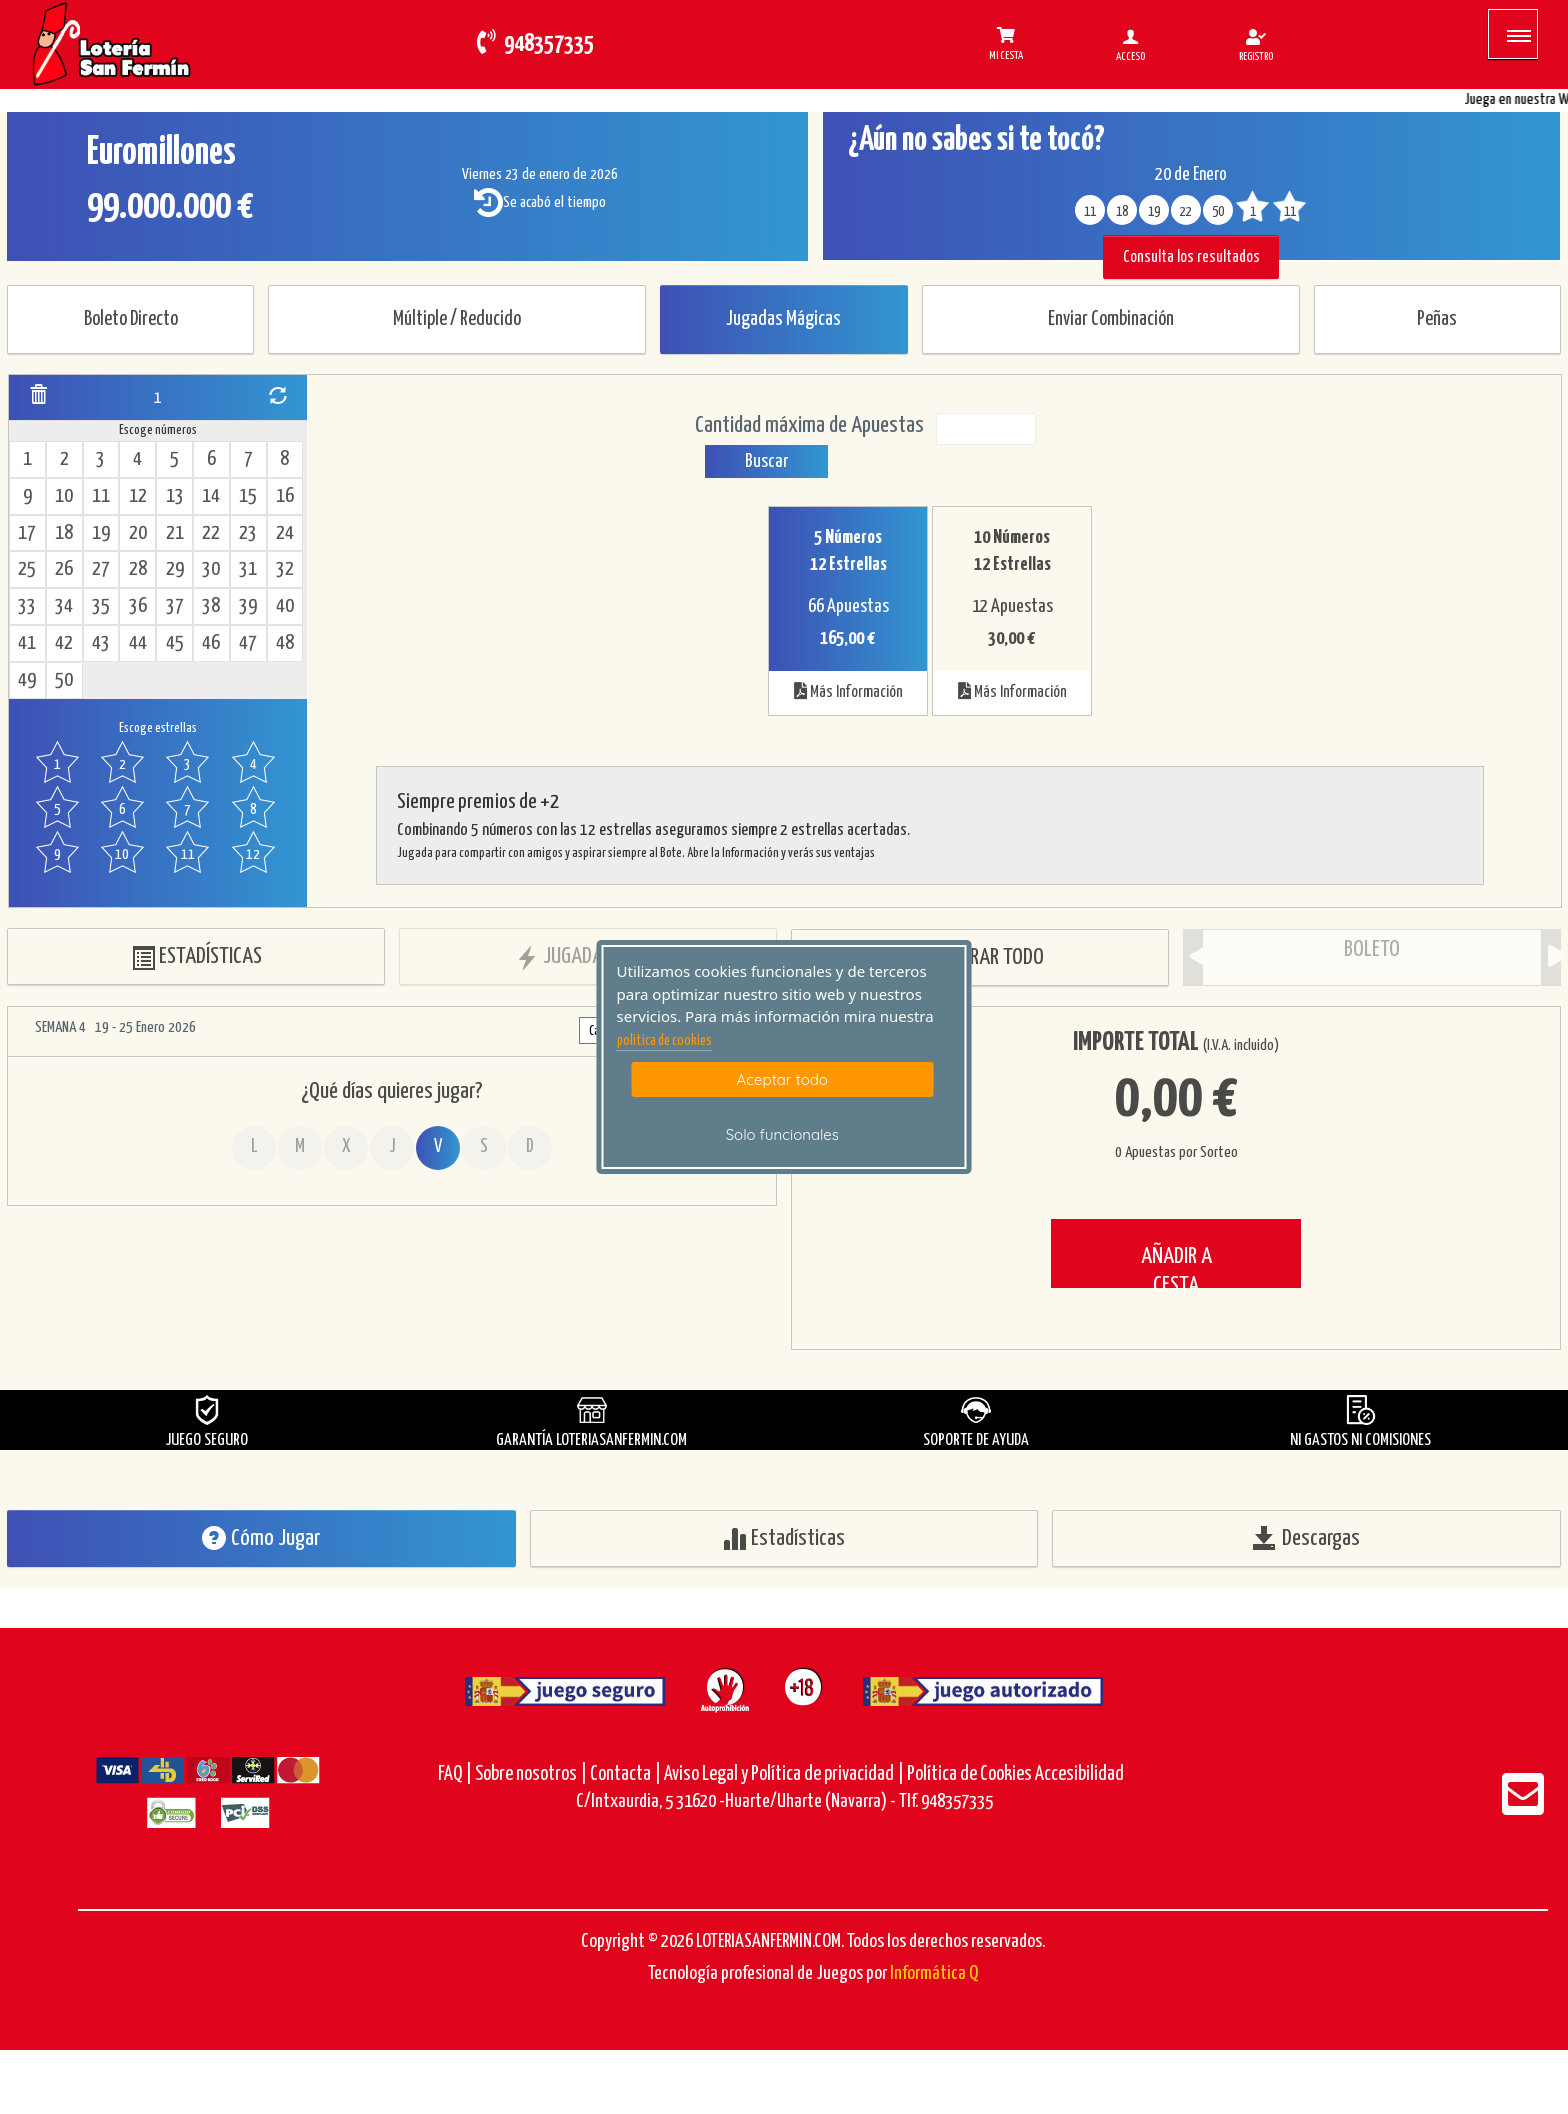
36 (138, 606)
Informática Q (934, 1973)
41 (27, 643)
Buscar (766, 461)
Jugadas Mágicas (783, 319)
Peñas (1437, 319)
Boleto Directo (131, 319)
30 (211, 569)
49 (27, 680)
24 (285, 533)
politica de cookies (664, 1041)
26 (64, 569)
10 (64, 496)
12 (138, 496)
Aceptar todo (782, 1079)
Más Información (848, 691)
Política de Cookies (969, 1774)
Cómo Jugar (261, 1538)
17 (27, 533)
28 (138, 569)
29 (175, 569)
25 (27, 569)
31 (248, 569)
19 (101, 533)
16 (285, 496)
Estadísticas (783, 1538)
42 (64, 643)
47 (248, 643)
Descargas (1306, 1538)
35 (101, 606)
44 (138, 643)
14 (211, 496)
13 (175, 496)
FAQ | (456, 1774)
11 (101, 496)
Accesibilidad (1079, 1774)
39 (248, 606)
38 (211, 606)
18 (64, 533)
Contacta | (625, 1774)
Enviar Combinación (1111, 319)
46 (211, 643)
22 (211, 533)
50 (64, 680)
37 (175, 606)
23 (248, 533)
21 (175, 533)
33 (27, 606)
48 (285, 643)
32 (285, 569)
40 (285, 606)
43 (101, 643)
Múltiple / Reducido (457, 319)
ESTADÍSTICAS (196, 957)
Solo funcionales (782, 1134)
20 (138, 533)
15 (248, 496)
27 (101, 569)
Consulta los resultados (1191, 257)
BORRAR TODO (980, 958)
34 (64, 606)
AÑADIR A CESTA (1176, 1266)
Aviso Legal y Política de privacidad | (785, 1774)
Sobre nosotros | (531, 1774)
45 (175, 643)
